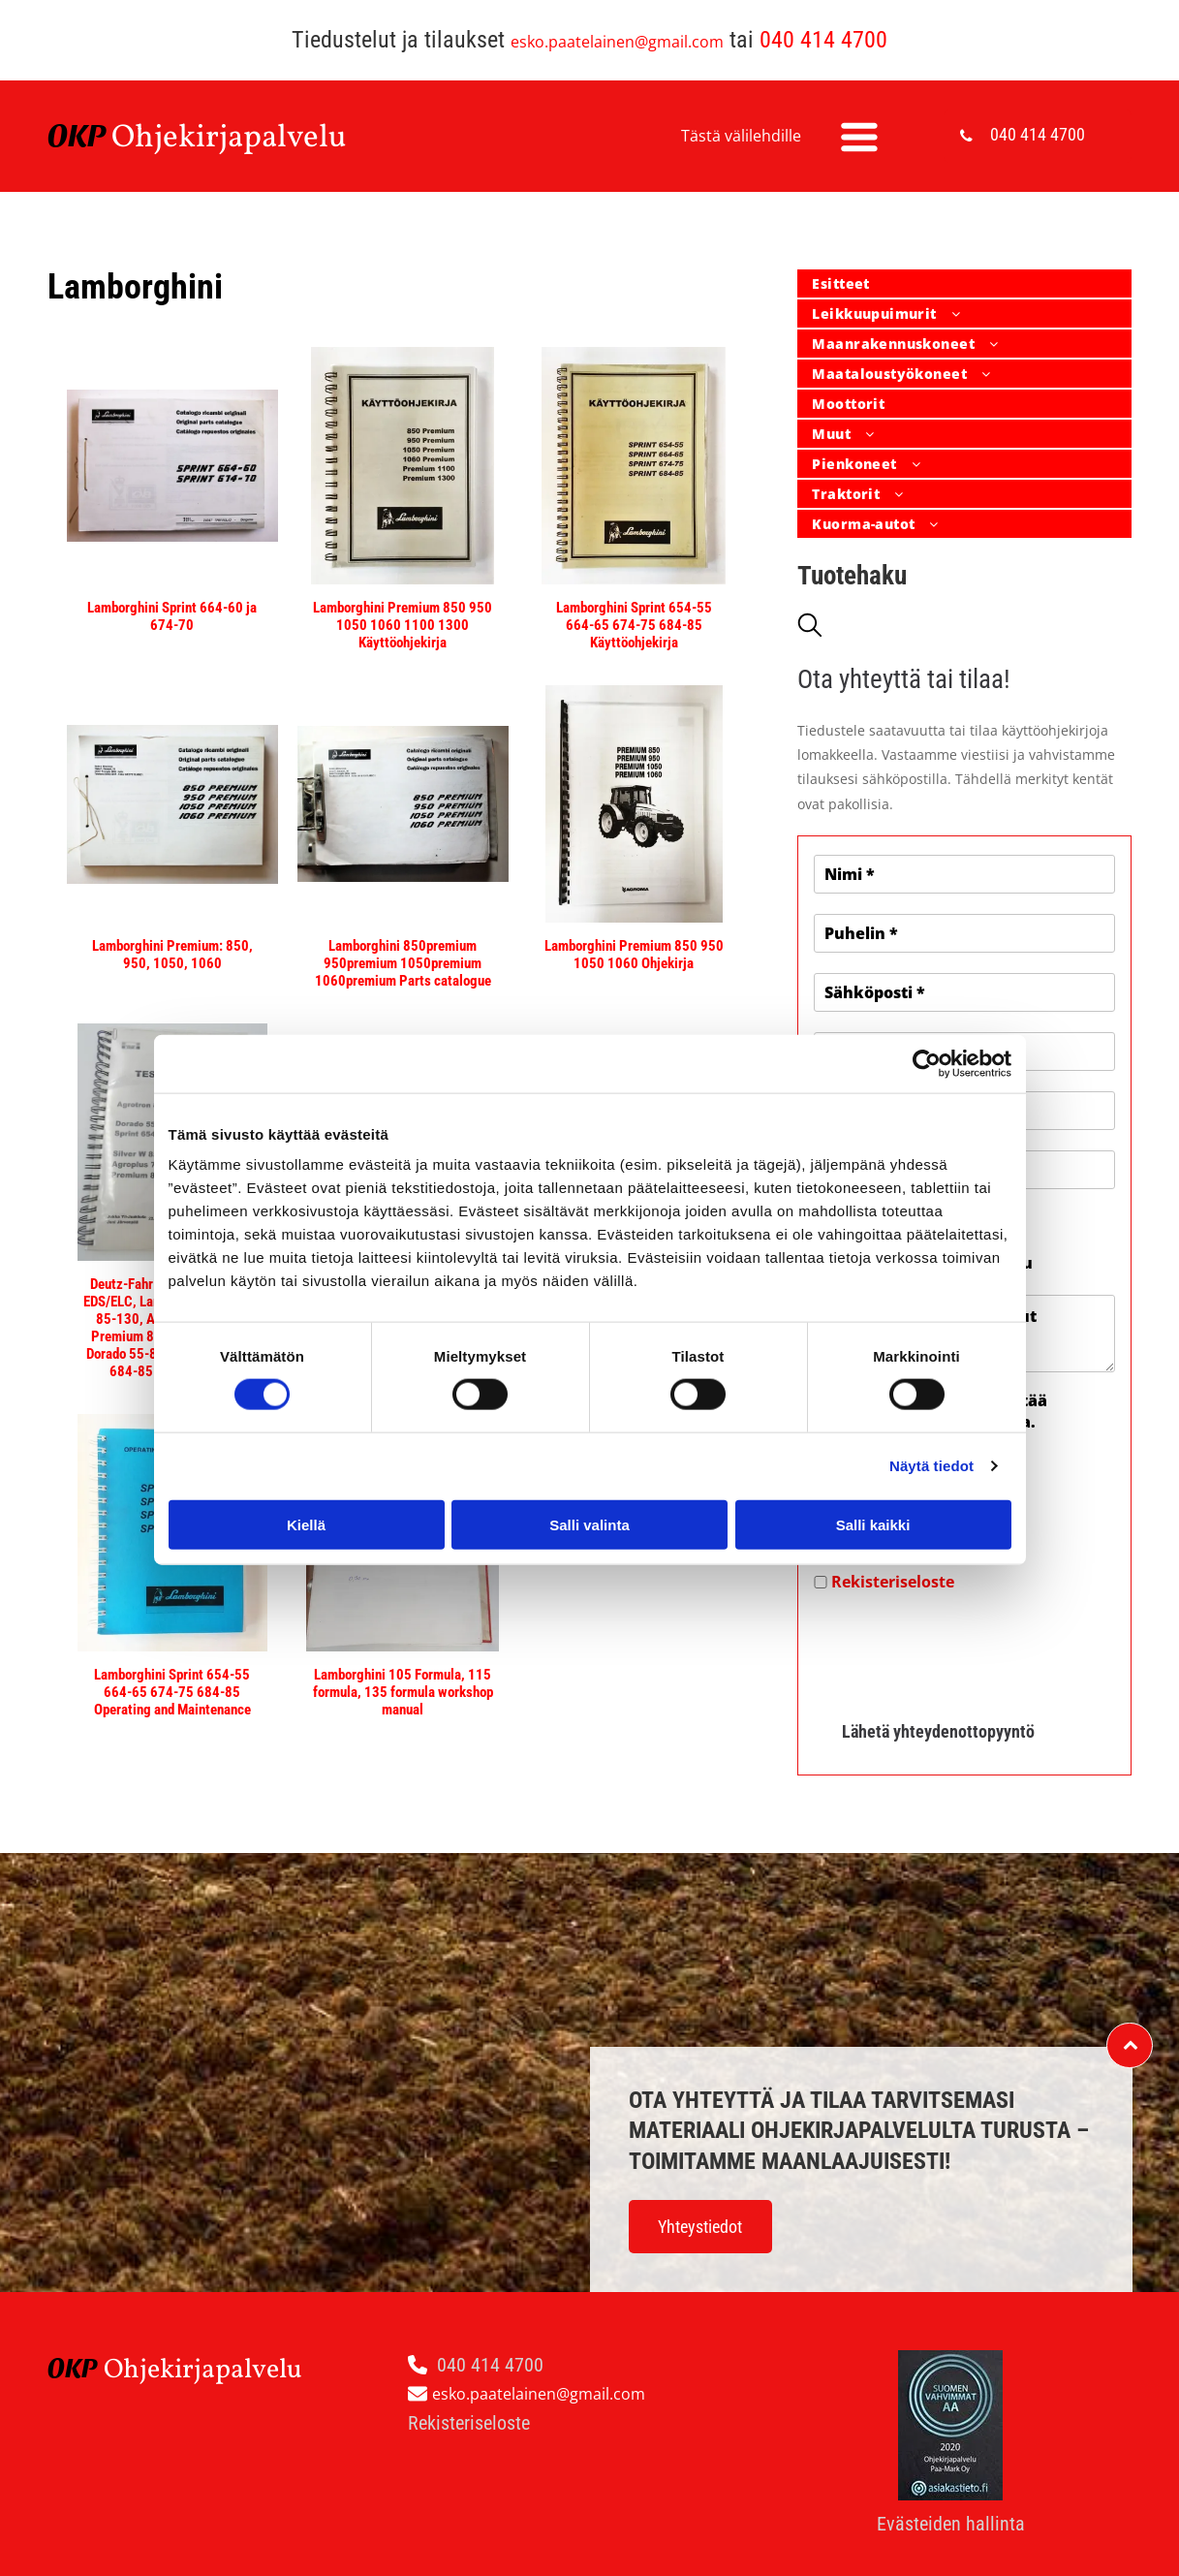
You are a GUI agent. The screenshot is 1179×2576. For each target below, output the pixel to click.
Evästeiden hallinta (951, 2523)
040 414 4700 (823, 39)
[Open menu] (859, 136)
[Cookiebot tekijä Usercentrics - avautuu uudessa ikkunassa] (926, 1063)
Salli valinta (589, 1524)
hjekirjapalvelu (241, 138)
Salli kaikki (873, 1524)
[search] (809, 627)
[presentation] (961, 1648)
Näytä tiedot (931, 1466)
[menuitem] (964, 284)
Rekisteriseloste (892, 1581)
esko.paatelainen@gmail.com (617, 41)
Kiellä (306, 1524)
